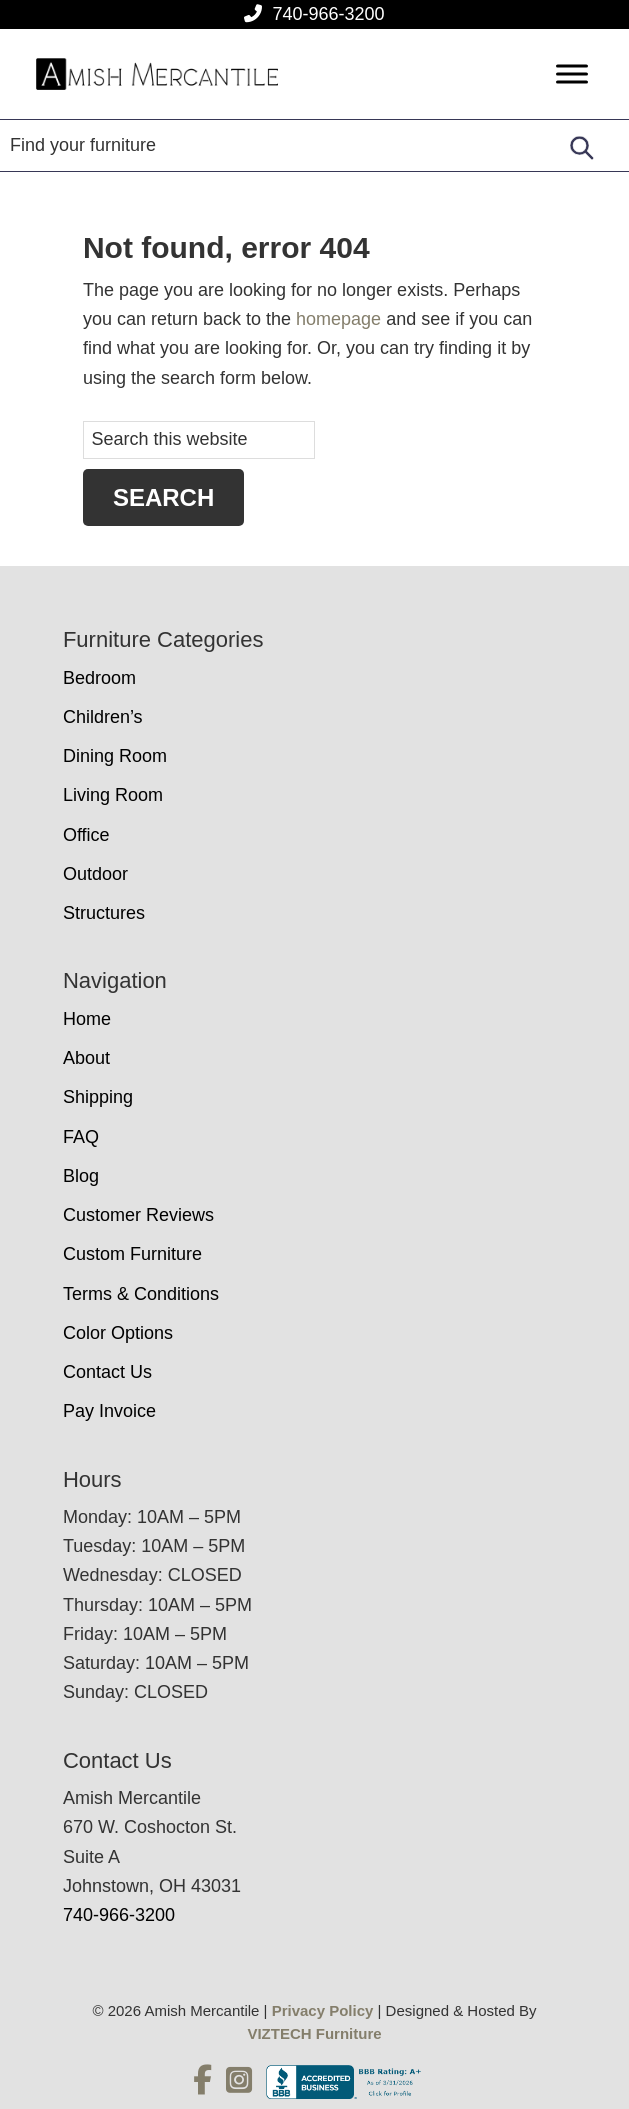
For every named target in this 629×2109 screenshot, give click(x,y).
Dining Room (115, 756)
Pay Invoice (109, 1411)
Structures (104, 913)
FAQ (81, 1137)
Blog (81, 1176)
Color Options (118, 1333)
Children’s (103, 717)
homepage (338, 319)
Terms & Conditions (141, 1294)
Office (86, 835)
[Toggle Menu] (572, 74)
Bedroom (99, 678)
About (86, 1058)
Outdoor (95, 874)
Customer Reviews (138, 1215)
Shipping (98, 1097)
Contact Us (107, 1372)
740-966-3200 (328, 14)
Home (87, 1019)
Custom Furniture (132, 1254)
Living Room (113, 795)
